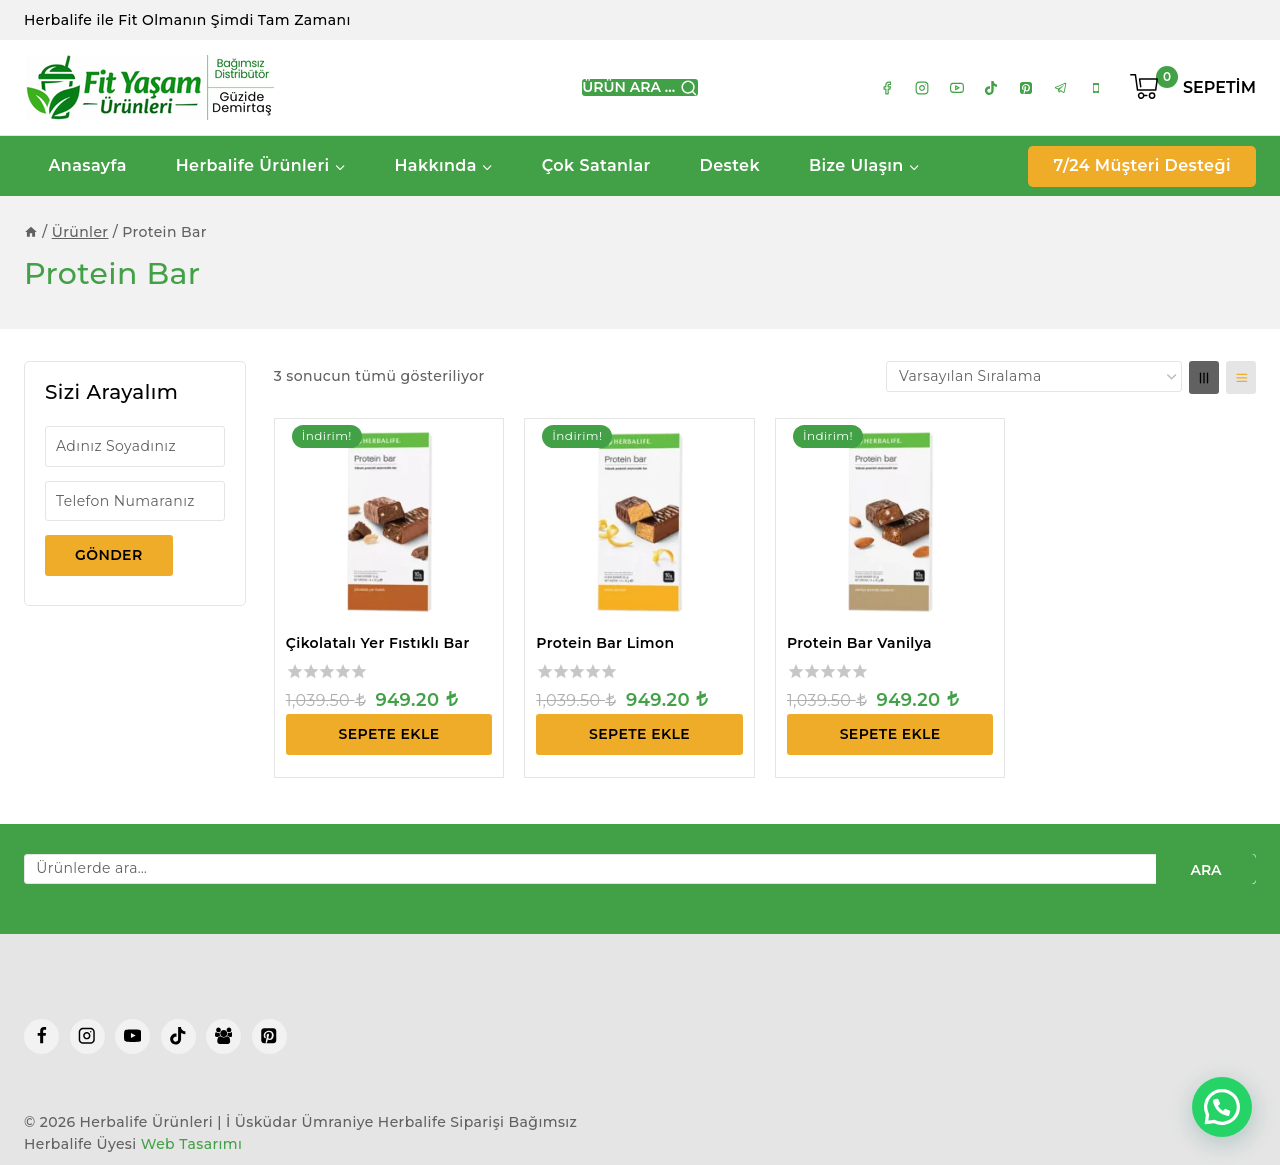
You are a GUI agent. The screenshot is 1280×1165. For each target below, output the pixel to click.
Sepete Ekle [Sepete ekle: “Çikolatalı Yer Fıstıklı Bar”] (389, 734)
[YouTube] (132, 1036)
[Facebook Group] (223, 1036)
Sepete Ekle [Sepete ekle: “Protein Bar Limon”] (639, 734)
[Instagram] (87, 1036)
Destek (730, 165)
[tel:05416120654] (1096, 88)
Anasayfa (87, 165)
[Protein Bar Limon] (639, 522)
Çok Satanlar (596, 165)
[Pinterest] (269, 1036)
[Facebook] (41, 1036)
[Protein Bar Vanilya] (890, 522)
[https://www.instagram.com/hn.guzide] (922, 88)
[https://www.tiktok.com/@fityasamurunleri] (991, 88)
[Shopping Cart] (1193, 88)
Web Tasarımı (192, 1144)
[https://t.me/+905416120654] (1061, 88)
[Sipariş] (1034, 376)
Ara (1205, 870)
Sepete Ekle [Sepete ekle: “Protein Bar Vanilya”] (890, 734)
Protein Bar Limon (605, 643)
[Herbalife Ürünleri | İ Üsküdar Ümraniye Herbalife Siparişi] (149, 87)
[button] (1222, 1107)
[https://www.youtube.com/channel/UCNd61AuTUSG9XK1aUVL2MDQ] (957, 88)
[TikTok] (178, 1036)
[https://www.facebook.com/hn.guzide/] (887, 88)
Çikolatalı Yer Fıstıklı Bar (378, 643)
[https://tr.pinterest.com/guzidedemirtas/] (1026, 88)
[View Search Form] (639, 88)
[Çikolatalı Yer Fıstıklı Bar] (389, 522)
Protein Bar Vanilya (859, 643)
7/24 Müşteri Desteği (1142, 165)
